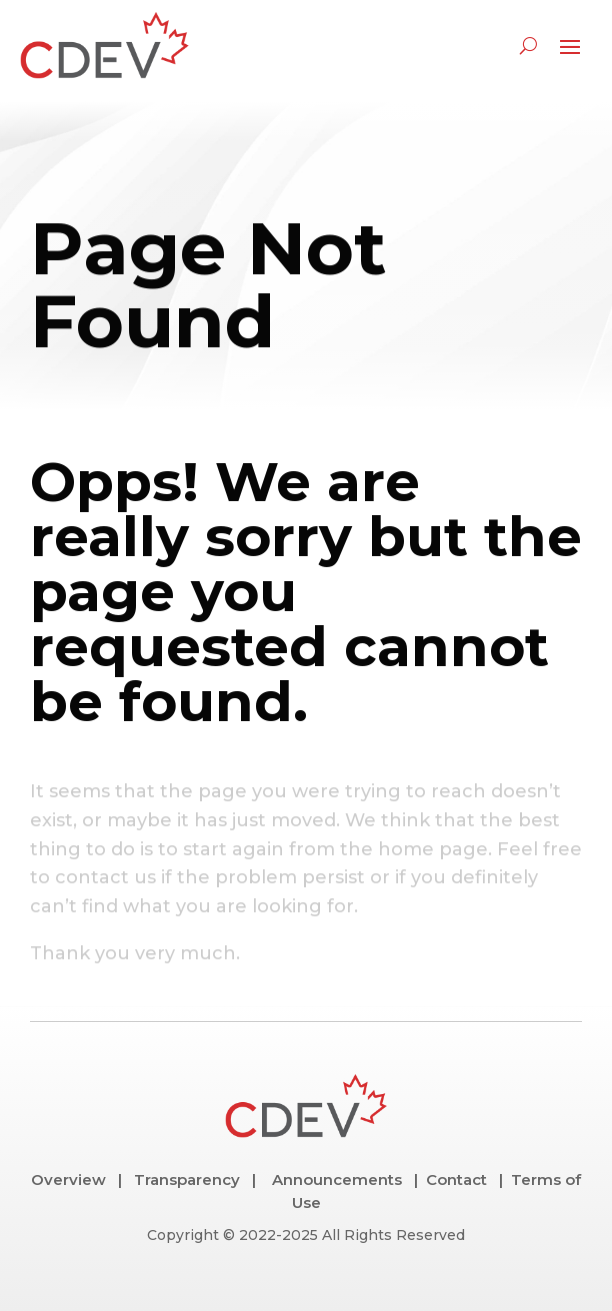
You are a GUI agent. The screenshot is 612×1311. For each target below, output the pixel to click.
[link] (105, 45)
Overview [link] (68, 1179)
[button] (570, 46)
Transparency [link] (187, 1179)
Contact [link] (454, 1179)
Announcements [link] (337, 1179)
